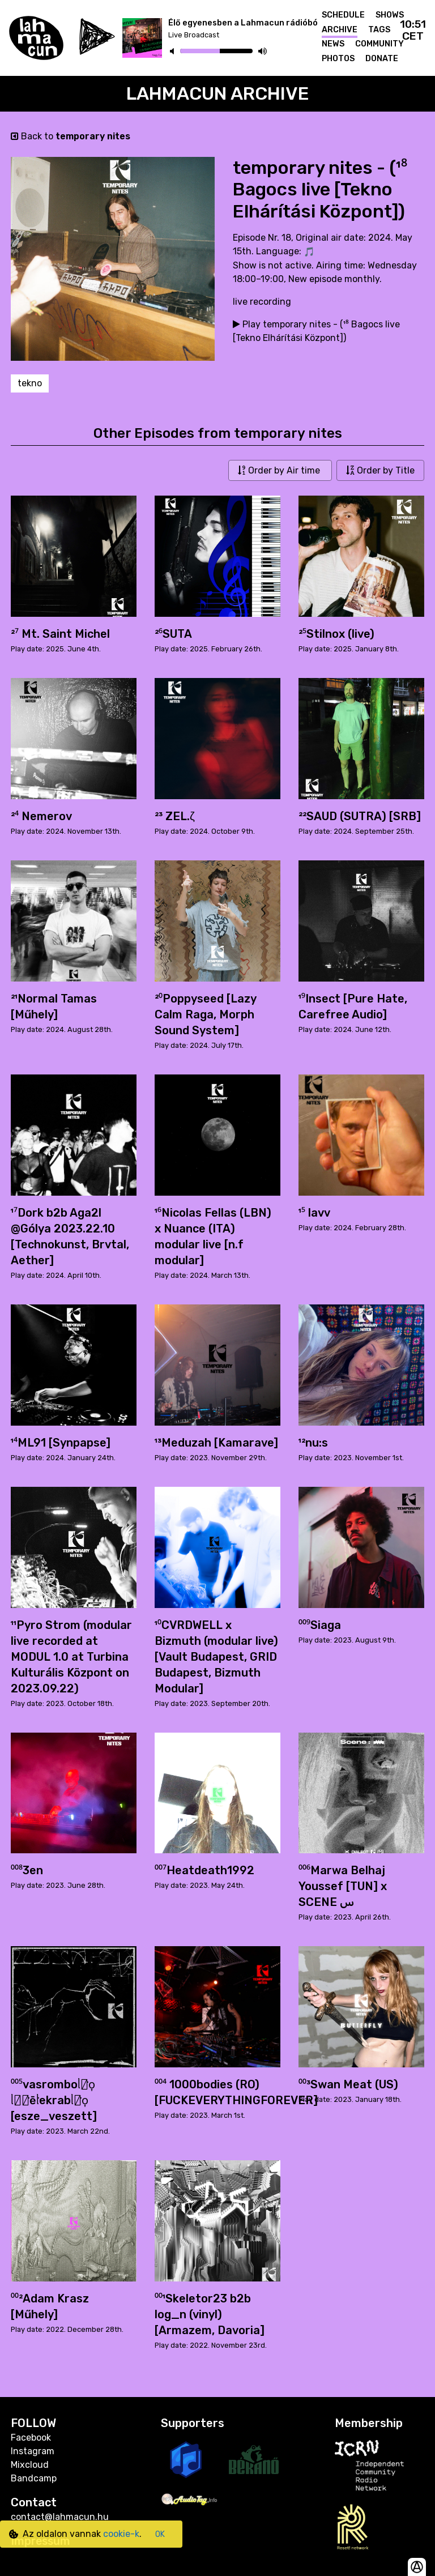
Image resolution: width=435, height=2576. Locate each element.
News (333, 44)
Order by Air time (280, 470)
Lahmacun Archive (217, 93)
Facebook (31, 2437)
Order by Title (380, 470)
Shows (390, 15)
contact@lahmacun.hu (60, 2516)
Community (379, 44)
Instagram (32, 2451)
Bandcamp (34, 2478)
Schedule (343, 15)
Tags (379, 30)
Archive (339, 30)
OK (160, 2534)
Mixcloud (30, 2464)
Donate (381, 58)
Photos (338, 58)
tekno (30, 383)
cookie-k (121, 2533)
